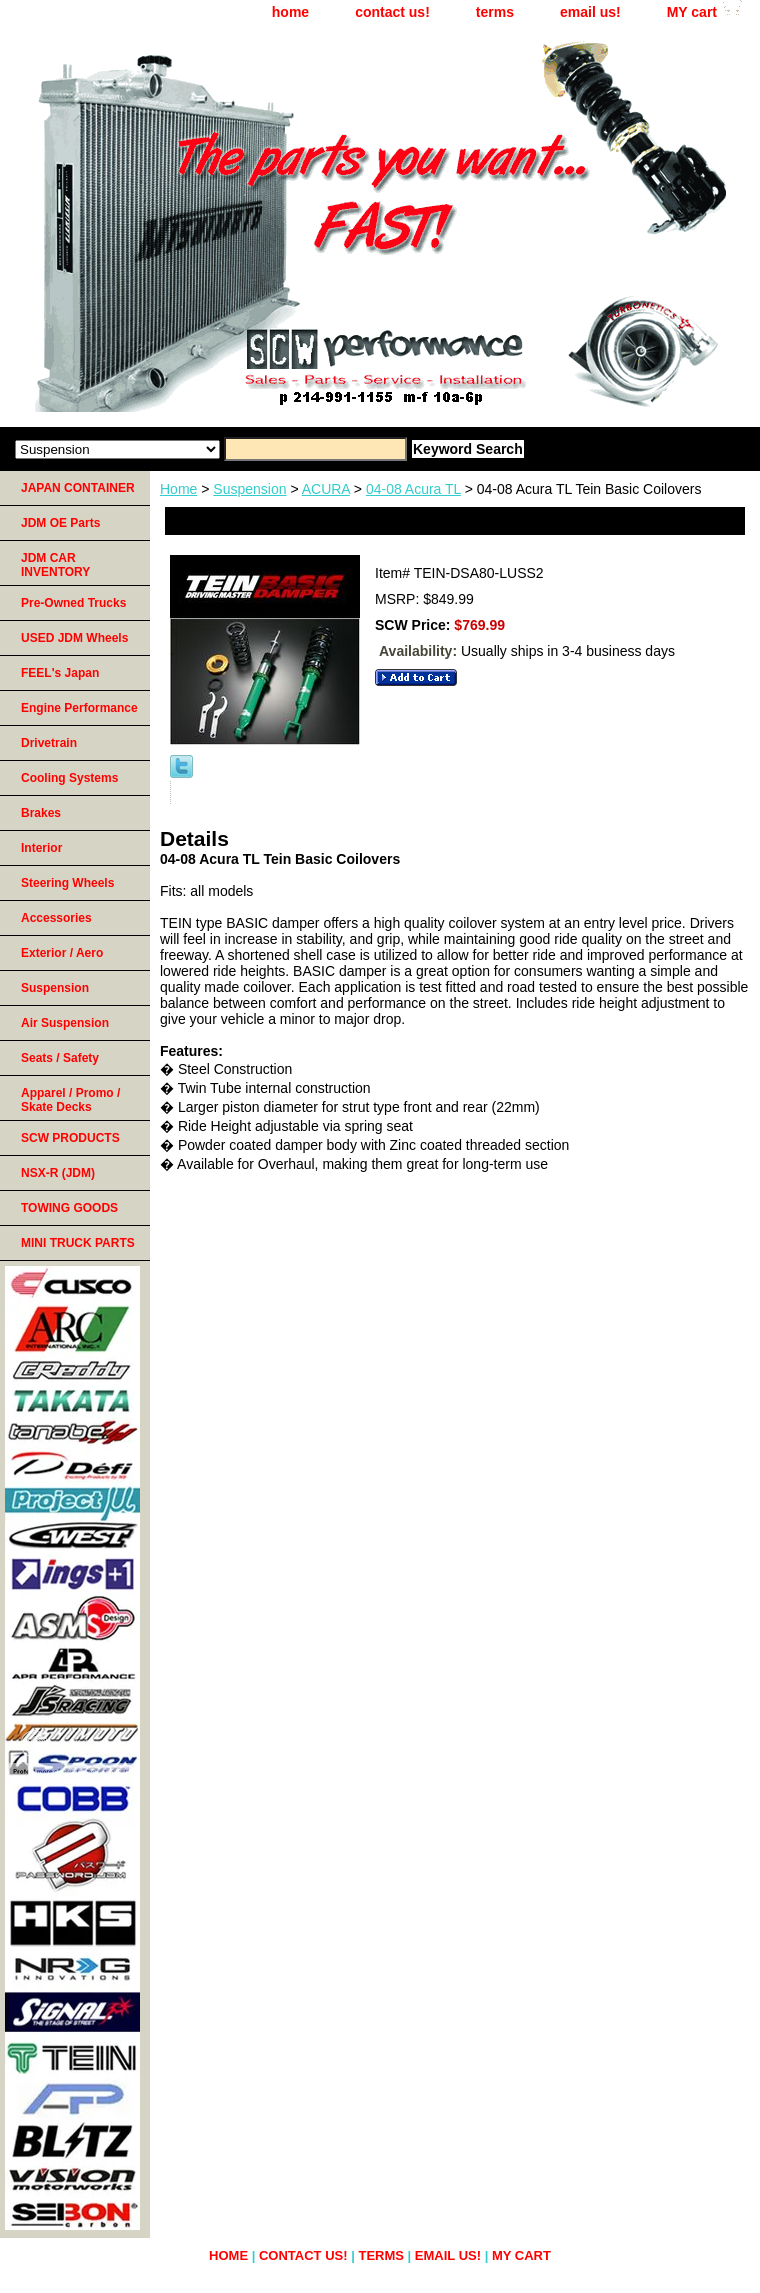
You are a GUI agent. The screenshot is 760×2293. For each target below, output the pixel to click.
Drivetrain (49, 743)
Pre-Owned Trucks (73, 603)
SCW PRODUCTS (70, 1138)
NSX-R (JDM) (58, 1173)
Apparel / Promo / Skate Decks (70, 1100)
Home (178, 489)
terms (495, 12)
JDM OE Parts (60, 523)
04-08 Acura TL (413, 489)
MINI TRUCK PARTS (78, 1243)
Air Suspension (65, 1023)
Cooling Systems (69, 778)
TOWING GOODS (69, 1208)
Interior (41, 848)
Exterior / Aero (62, 953)
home (290, 12)
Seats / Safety (60, 1058)
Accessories (56, 918)
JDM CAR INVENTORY (55, 565)
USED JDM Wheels (74, 638)
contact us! (392, 12)
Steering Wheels (67, 883)
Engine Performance (79, 708)
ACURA (326, 489)
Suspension (249, 489)
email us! (590, 12)
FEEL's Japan (60, 673)
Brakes (41, 813)
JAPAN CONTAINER (78, 488)
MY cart (692, 12)
